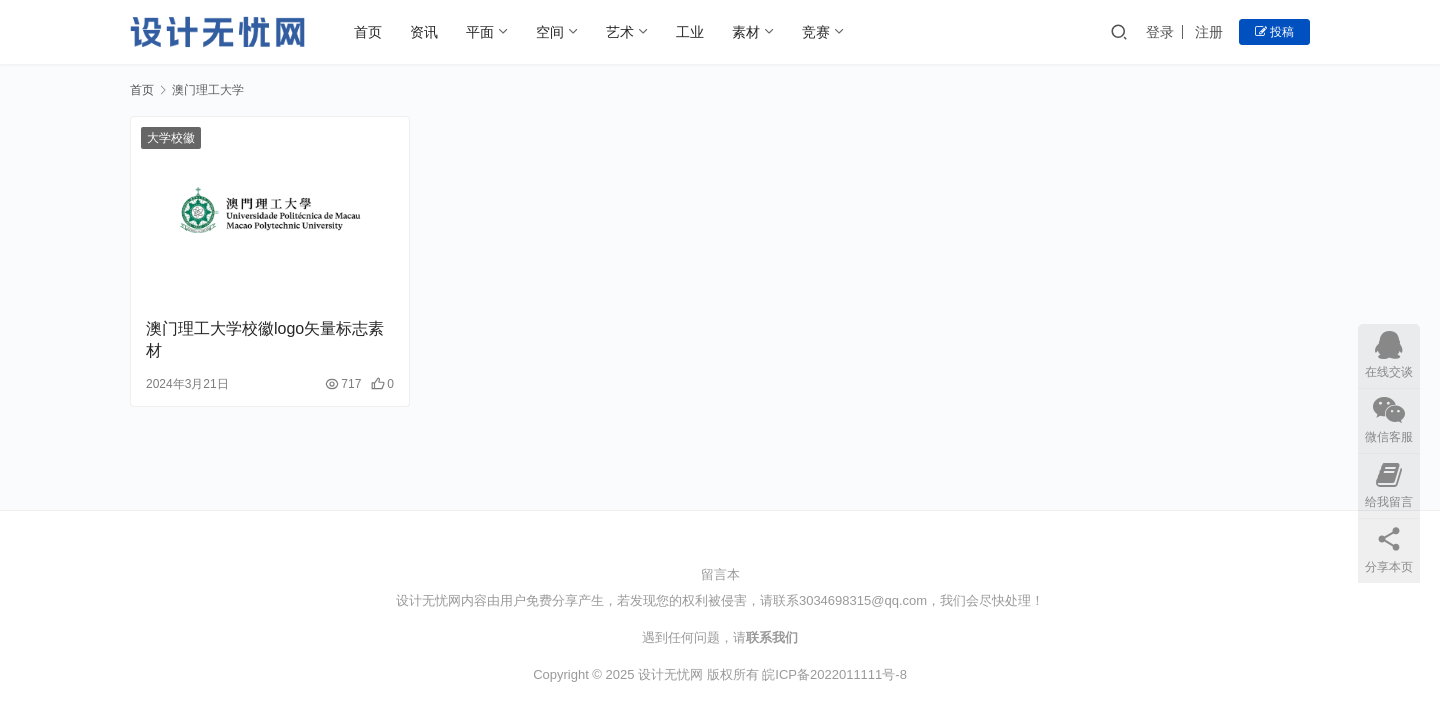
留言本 (720, 574)
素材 (746, 32)
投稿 (1274, 32)
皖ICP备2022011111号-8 (834, 674)
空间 (550, 32)
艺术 (620, 32)
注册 (1209, 32)
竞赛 (816, 32)
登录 (1160, 32)
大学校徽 (171, 138)
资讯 (424, 32)
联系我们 (772, 637)
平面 (480, 32)
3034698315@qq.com (863, 600)
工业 (690, 32)
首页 (368, 32)
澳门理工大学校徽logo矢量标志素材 (265, 339)
